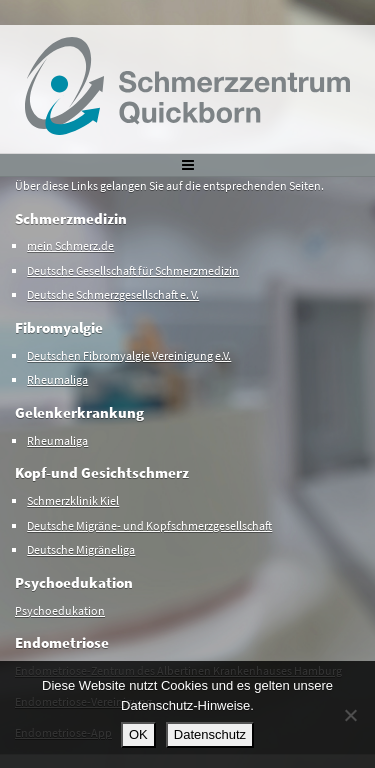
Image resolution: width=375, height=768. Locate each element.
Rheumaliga (57, 379)
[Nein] (350, 715)
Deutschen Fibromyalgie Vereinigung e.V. (129, 355)
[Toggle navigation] (187, 165)
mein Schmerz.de (70, 245)
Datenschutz (210, 734)
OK (138, 734)
